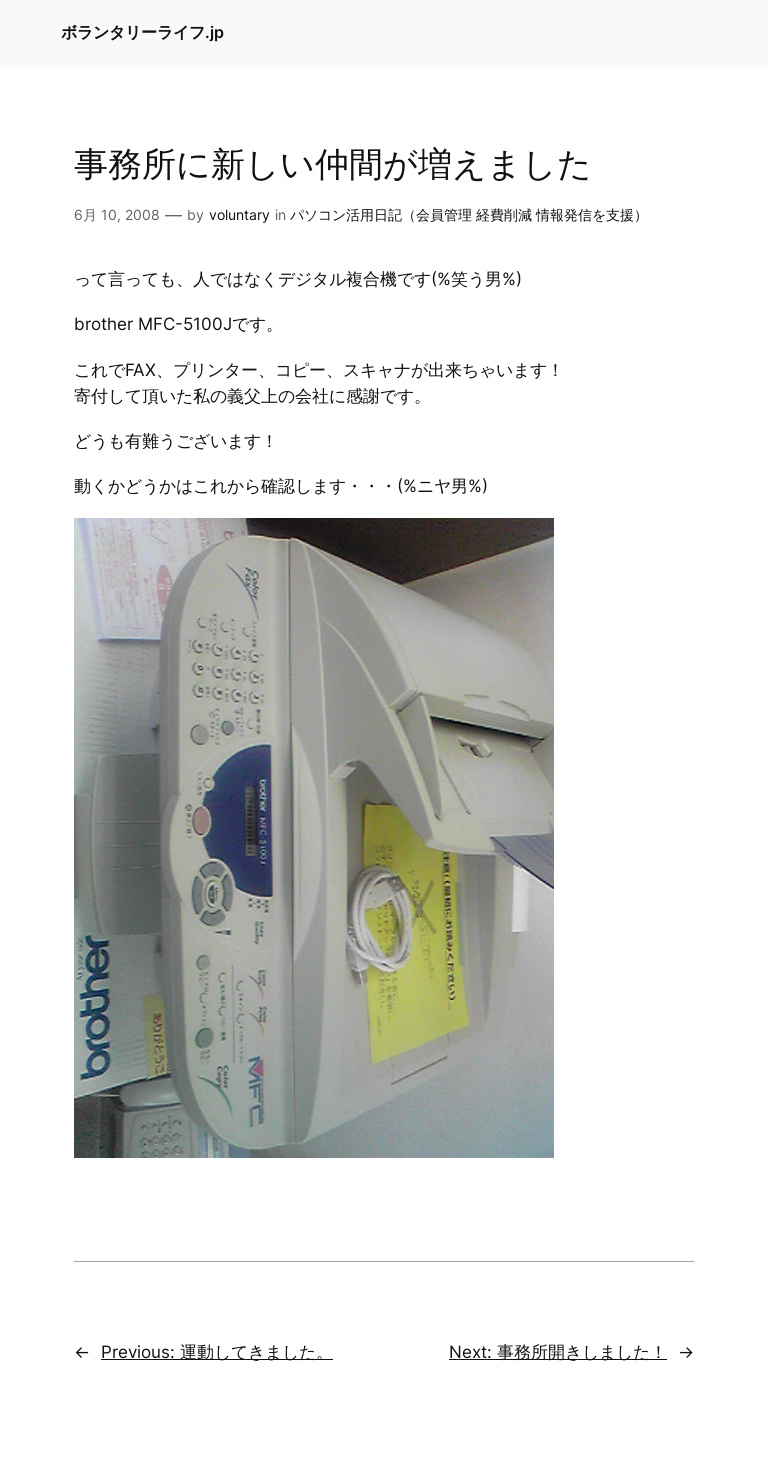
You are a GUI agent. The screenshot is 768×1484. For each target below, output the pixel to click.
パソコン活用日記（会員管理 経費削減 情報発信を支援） (469, 214)
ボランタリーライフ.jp (142, 32)
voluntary (239, 214)
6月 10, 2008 (117, 214)
